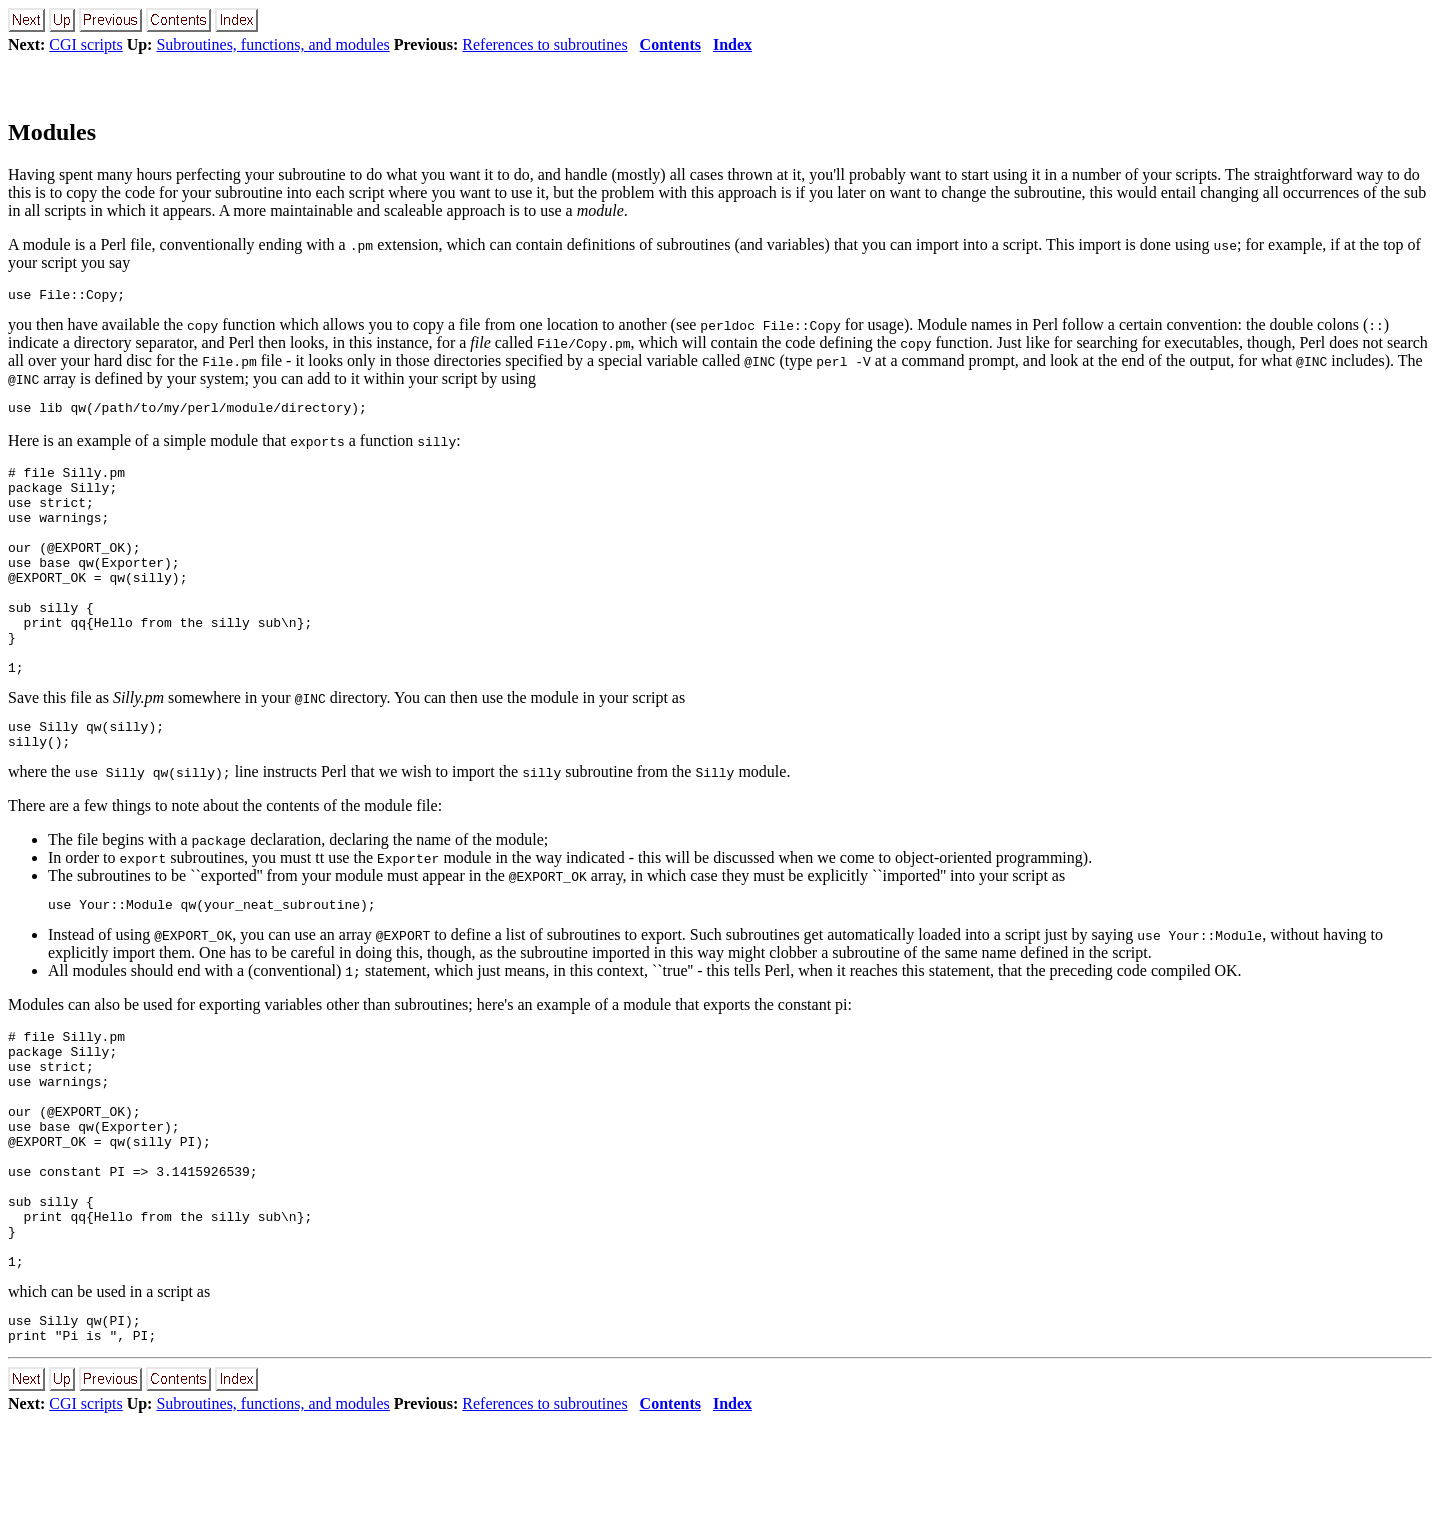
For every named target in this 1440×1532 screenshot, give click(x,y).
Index (732, 44)
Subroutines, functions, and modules (272, 44)
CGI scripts (85, 44)
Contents (670, 44)
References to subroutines (544, 44)
